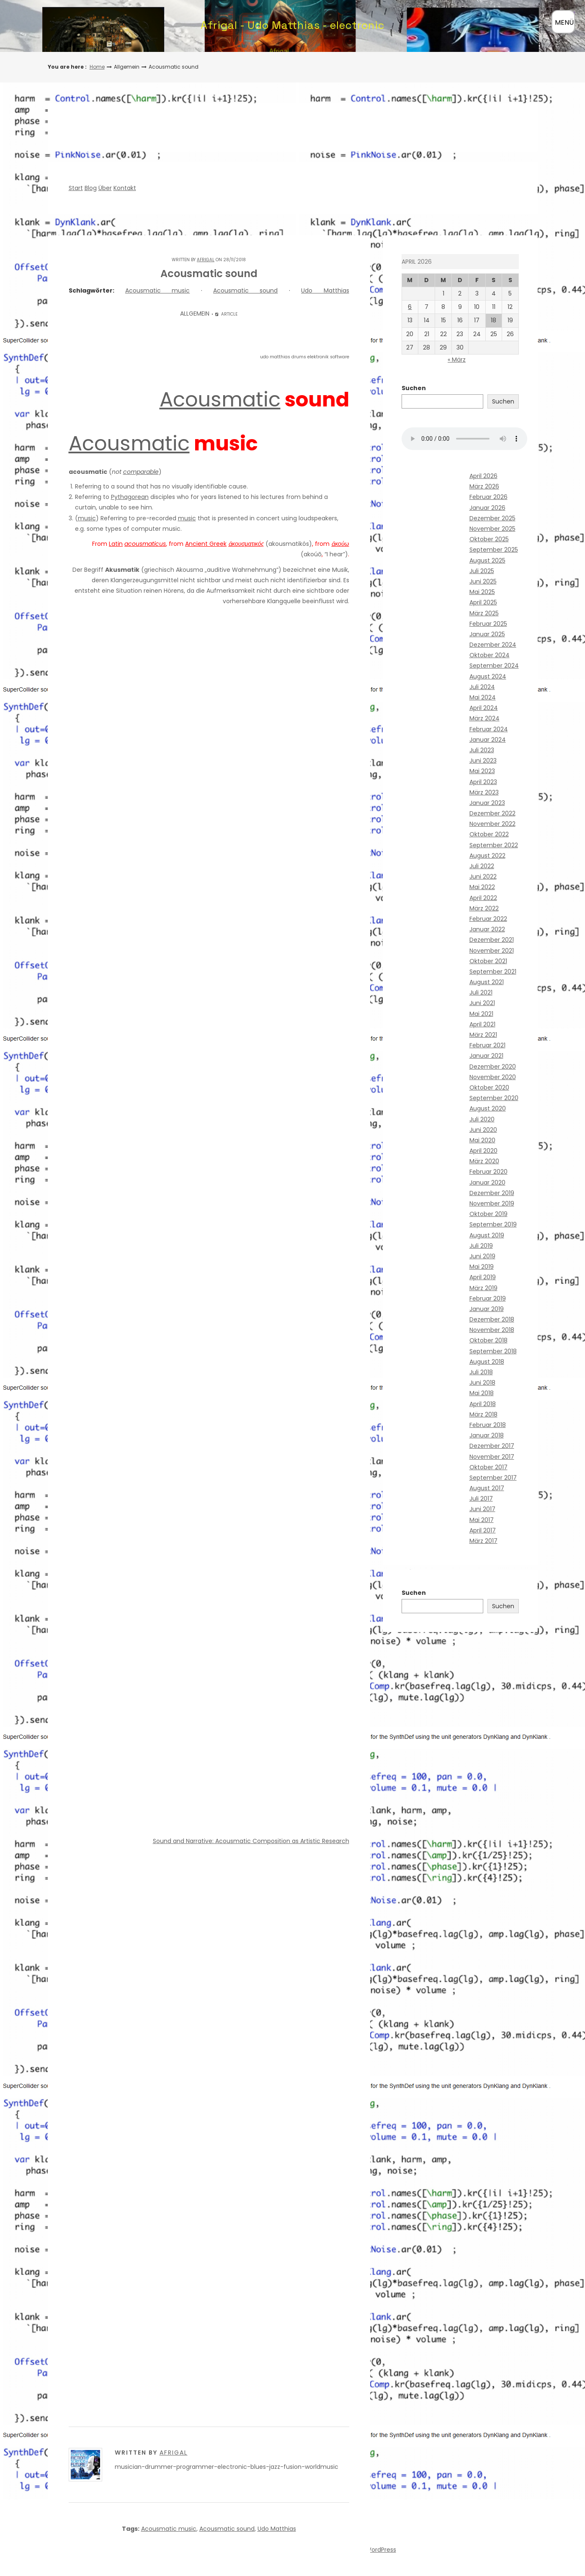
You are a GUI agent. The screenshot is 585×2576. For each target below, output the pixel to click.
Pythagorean (130, 497)
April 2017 (482, 1530)
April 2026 (483, 476)
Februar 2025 (488, 624)
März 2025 (484, 613)
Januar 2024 (487, 739)
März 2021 (483, 1035)
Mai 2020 (482, 1140)
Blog (91, 188)
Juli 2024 (482, 687)
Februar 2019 (487, 1298)
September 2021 (492, 971)
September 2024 (494, 665)
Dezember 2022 (492, 813)
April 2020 (483, 1151)
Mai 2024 (482, 697)
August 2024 (487, 676)
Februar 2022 (488, 919)
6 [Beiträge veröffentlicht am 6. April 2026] (410, 307)
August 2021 (486, 982)
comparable (141, 472)
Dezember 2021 (491, 940)
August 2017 (486, 1488)
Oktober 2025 (489, 539)
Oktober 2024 (489, 655)
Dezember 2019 (491, 1193)
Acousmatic (220, 400)
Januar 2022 (487, 929)
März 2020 (484, 1161)
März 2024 (484, 718)
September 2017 (493, 1477)
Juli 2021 (480, 992)
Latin (116, 544)
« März (457, 359)
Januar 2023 (487, 803)
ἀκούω (340, 544)
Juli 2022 (481, 866)
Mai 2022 (482, 887)
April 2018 (482, 1404)
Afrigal (205, 260)
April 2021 (482, 1024)
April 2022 (483, 898)
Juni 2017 (482, 1509)
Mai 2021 (481, 1014)
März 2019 (483, 1288)
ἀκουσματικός (246, 544)
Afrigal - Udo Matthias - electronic (292, 25)
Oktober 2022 (489, 834)
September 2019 (493, 1224)
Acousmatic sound (245, 290)
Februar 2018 (487, 1425)
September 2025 (493, 549)
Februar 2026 (488, 497)
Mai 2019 (481, 1266)
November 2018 (491, 1330)
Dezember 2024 (492, 644)
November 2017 (491, 1457)
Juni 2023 (483, 760)
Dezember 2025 (492, 518)
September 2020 (493, 1098)
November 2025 (492, 528)
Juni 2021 (482, 1003)
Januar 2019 (486, 1309)
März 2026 (484, 486)
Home (97, 66)
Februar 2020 (488, 1171)
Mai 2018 (481, 1393)
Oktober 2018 (488, 1340)
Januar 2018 (486, 1435)
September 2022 (493, 845)
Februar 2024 (488, 729)
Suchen (414, 388)
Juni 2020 (483, 1130)
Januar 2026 (487, 508)
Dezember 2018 (491, 1319)
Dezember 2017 (491, 1446)
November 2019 (491, 1203)
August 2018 (486, 1361)
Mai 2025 (482, 592)
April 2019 (482, 1277)
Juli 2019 (481, 1246)
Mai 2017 (481, 1520)
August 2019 (486, 1235)
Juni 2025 (483, 581)
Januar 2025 (487, 634)
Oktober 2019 (488, 1214)
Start (76, 188)
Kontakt (124, 188)
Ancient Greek (206, 544)
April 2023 (483, 782)
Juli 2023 (481, 750)
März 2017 (483, 1541)
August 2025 (487, 560)
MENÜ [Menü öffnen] (564, 22)
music (87, 518)
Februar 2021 (487, 1045)
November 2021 (491, 950)
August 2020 (487, 1108)
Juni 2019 (482, 1256)
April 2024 (483, 708)
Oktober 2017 (488, 1467)
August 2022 (487, 855)
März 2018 (483, 1414)
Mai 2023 (482, 771)
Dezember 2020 (492, 1066)
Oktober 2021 (488, 961)
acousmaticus (145, 544)
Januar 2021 (486, 1055)
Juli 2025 (481, 571)
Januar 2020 (487, 1182)
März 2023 (484, 792)
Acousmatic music (157, 290)
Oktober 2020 (489, 1087)
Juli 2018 (481, 1372)
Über (105, 188)
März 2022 (484, 908)
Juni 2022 (483, 876)
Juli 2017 (481, 1498)
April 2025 (483, 602)
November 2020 (492, 1077)
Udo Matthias (325, 290)
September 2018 (493, 1351)
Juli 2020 (482, 1119)
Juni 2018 (482, 1382)
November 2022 (492, 824)
